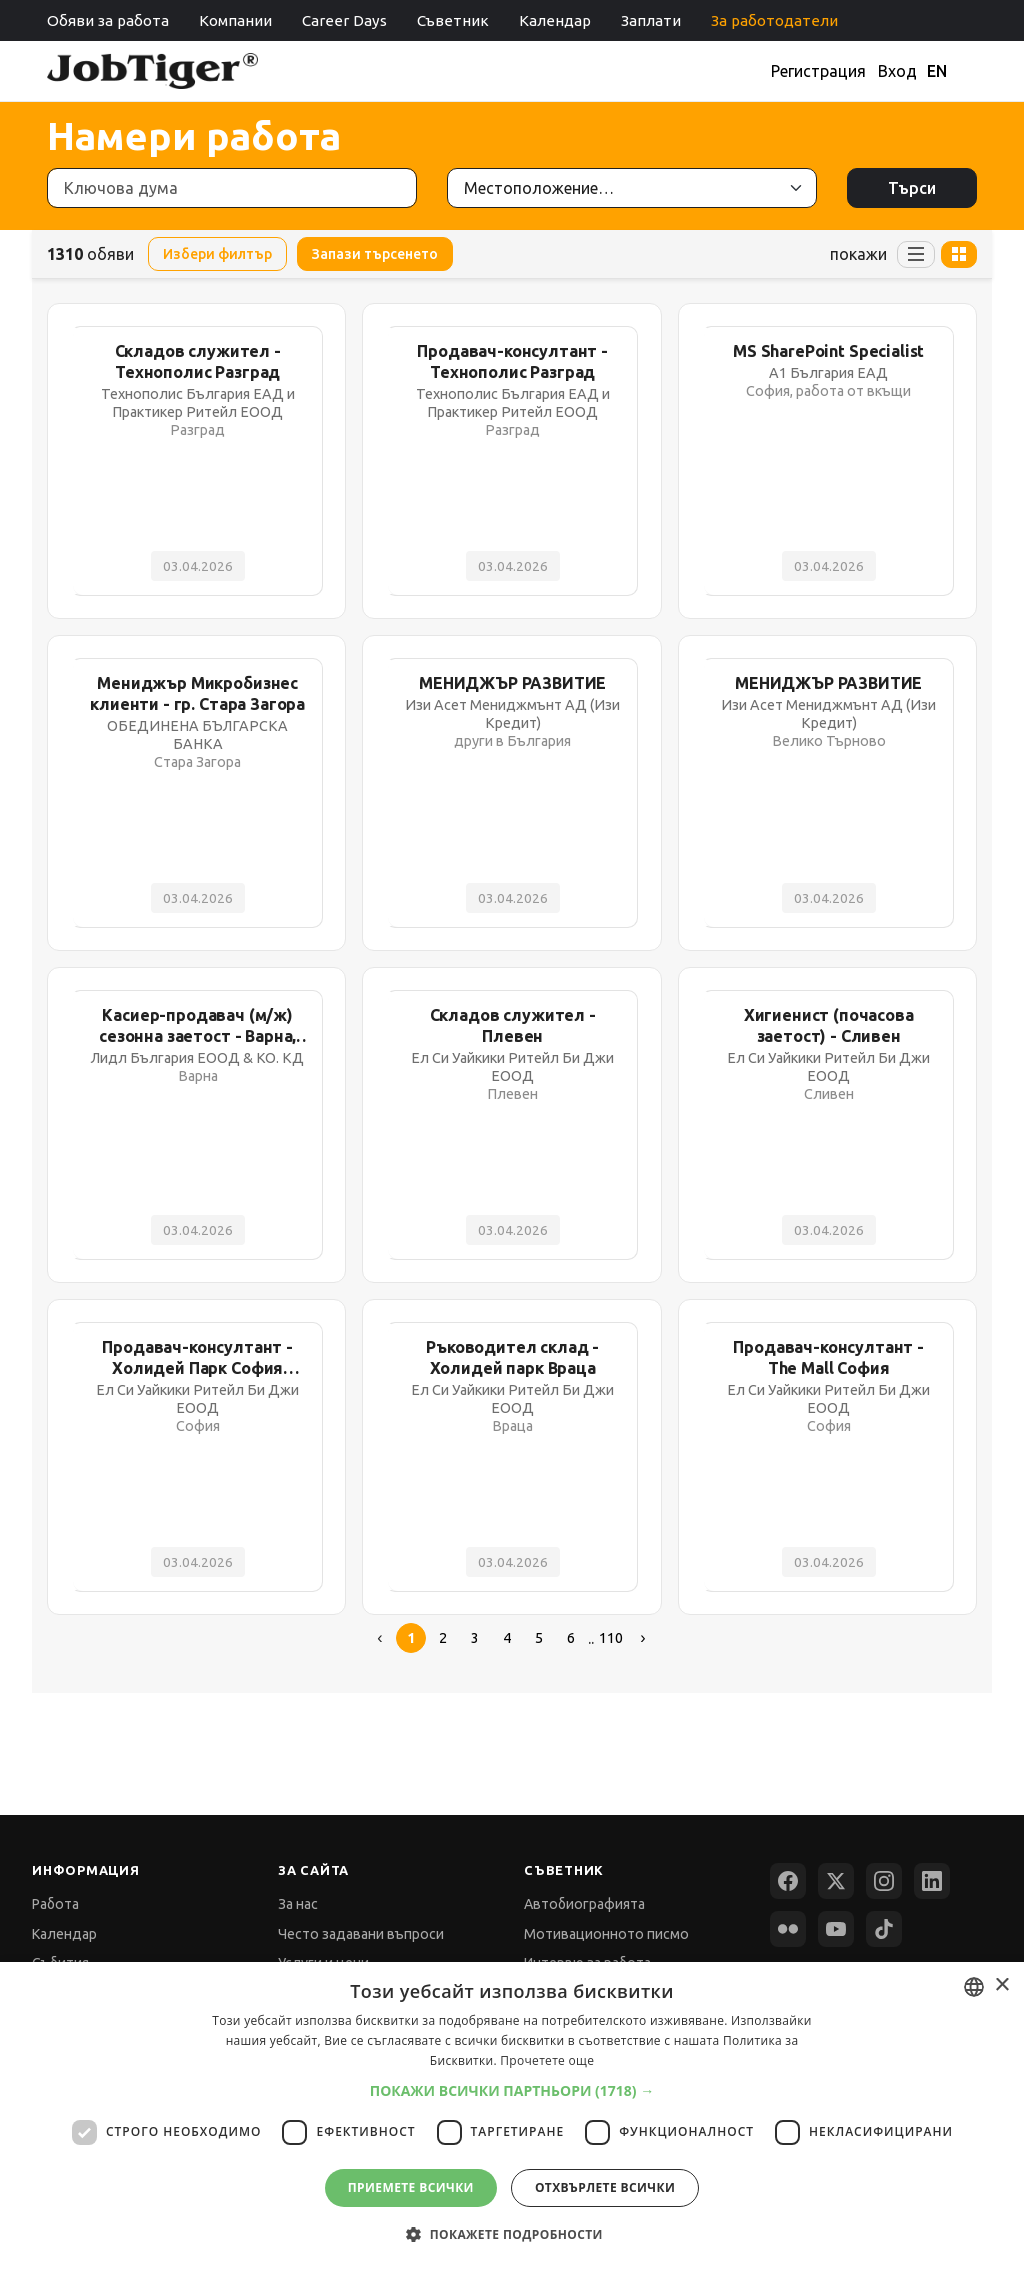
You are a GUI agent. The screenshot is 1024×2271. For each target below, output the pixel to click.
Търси (912, 188)
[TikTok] (884, 1929)
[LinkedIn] (932, 1881)
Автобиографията (584, 1904)
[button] (512, 2090)
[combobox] (974, 1987)
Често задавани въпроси (361, 1934)
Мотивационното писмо (606, 1934)
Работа (55, 1904)
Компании (235, 20)
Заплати (651, 20)
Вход (897, 71)
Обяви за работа (108, 20)
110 (611, 1638)
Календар (555, 20)
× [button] (1001, 1985)
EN (937, 71)
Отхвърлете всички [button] (605, 2187)
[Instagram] (884, 1881)
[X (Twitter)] (836, 1881)
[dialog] (512, 2116)
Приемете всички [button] (411, 2187)
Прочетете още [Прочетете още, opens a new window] (547, 2060)
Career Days (344, 20)
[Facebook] (788, 1881)
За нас (298, 1904)
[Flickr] (788, 1929)
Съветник (453, 20)
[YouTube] (836, 1929)
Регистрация (818, 71)
